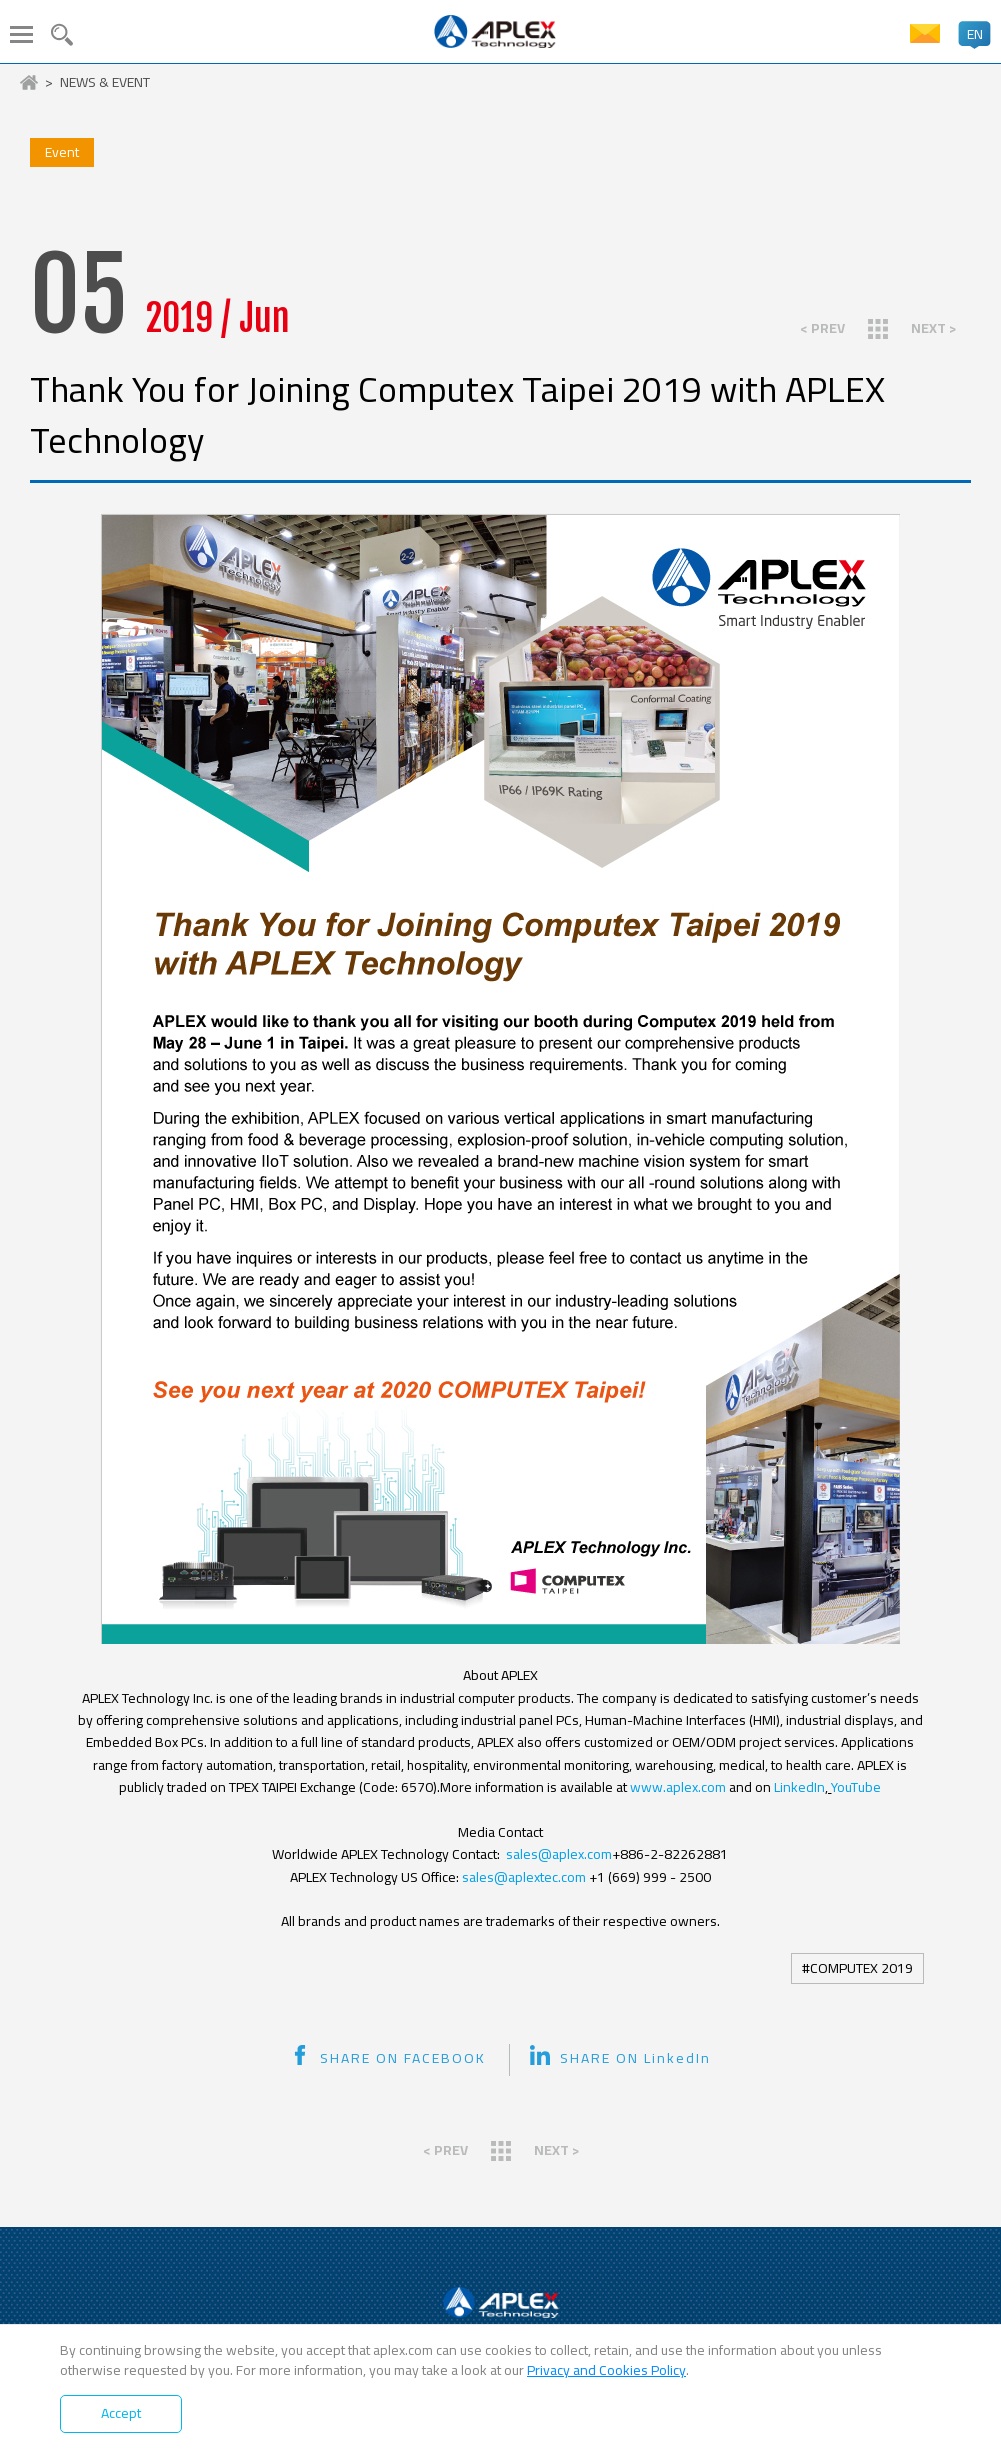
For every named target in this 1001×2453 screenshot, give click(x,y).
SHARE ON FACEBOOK (388, 2058)
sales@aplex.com (559, 1854)
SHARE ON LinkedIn (620, 2058)
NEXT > (933, 328)
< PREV (822, 328)
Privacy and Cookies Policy (606, 2370)
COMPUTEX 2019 (861, 1968)
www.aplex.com (676, 1787)
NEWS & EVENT (105, 83)
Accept (121, 2413)
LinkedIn (799, 1787)
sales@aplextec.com (524, 1877)
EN (975, 34)
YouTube (856, 1787)
